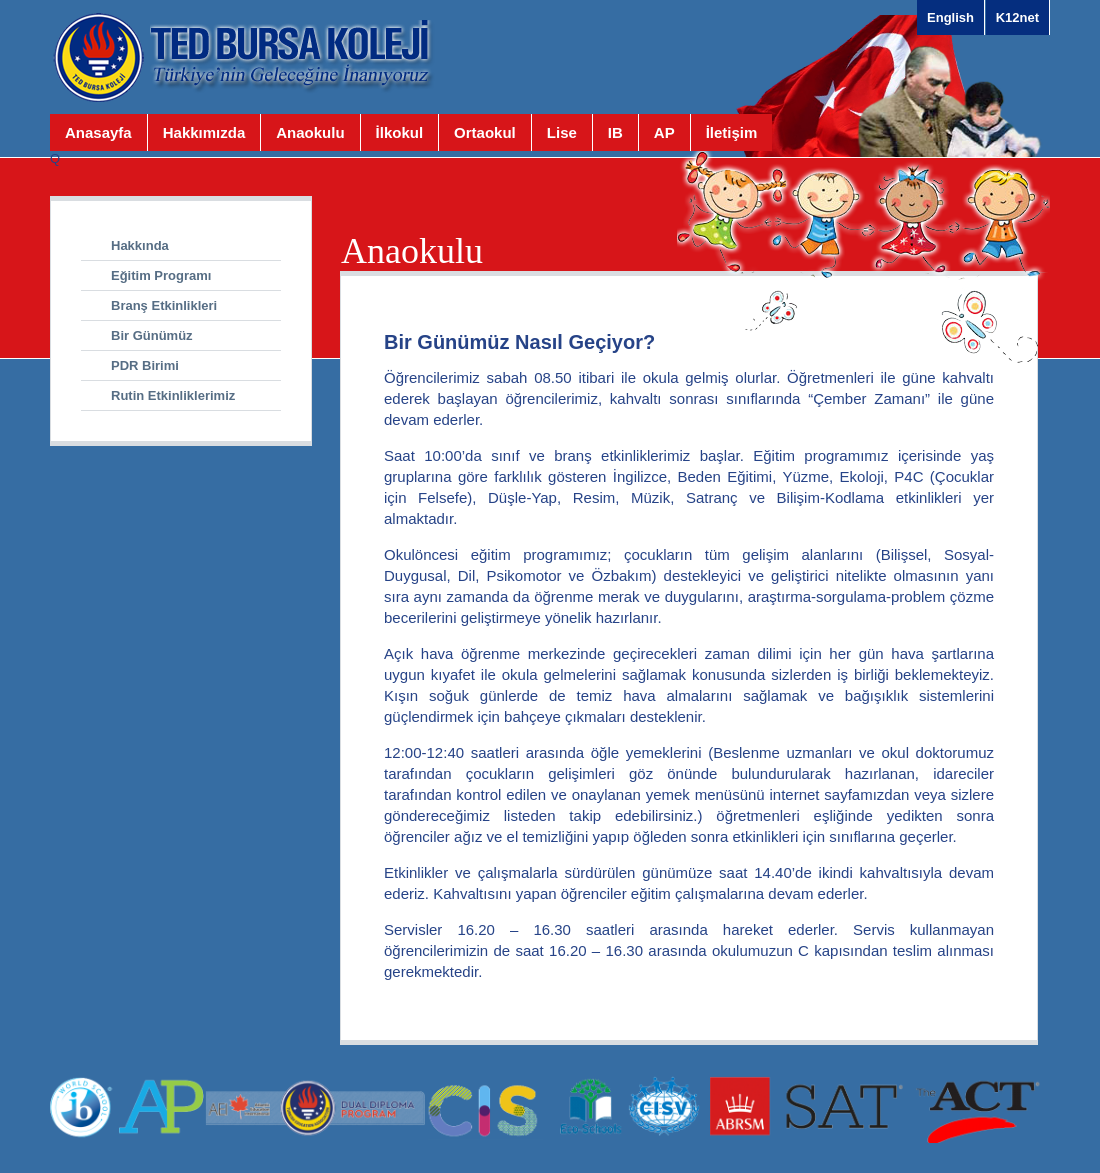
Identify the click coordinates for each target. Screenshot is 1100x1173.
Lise (562, 132)
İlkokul (400, 132)
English (950, 17)
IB (615, 132)
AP (664, 132)
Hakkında (140, 245)
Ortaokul (485, 132)
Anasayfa (98, 132)
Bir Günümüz (152, 335)
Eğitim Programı (161, 275)
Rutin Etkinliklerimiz (173, 395)
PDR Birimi (145, 365)
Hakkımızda (204, 132)
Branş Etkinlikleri (164, 305)
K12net (1017, 17)
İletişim (732, 132)
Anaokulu (310, 132)
